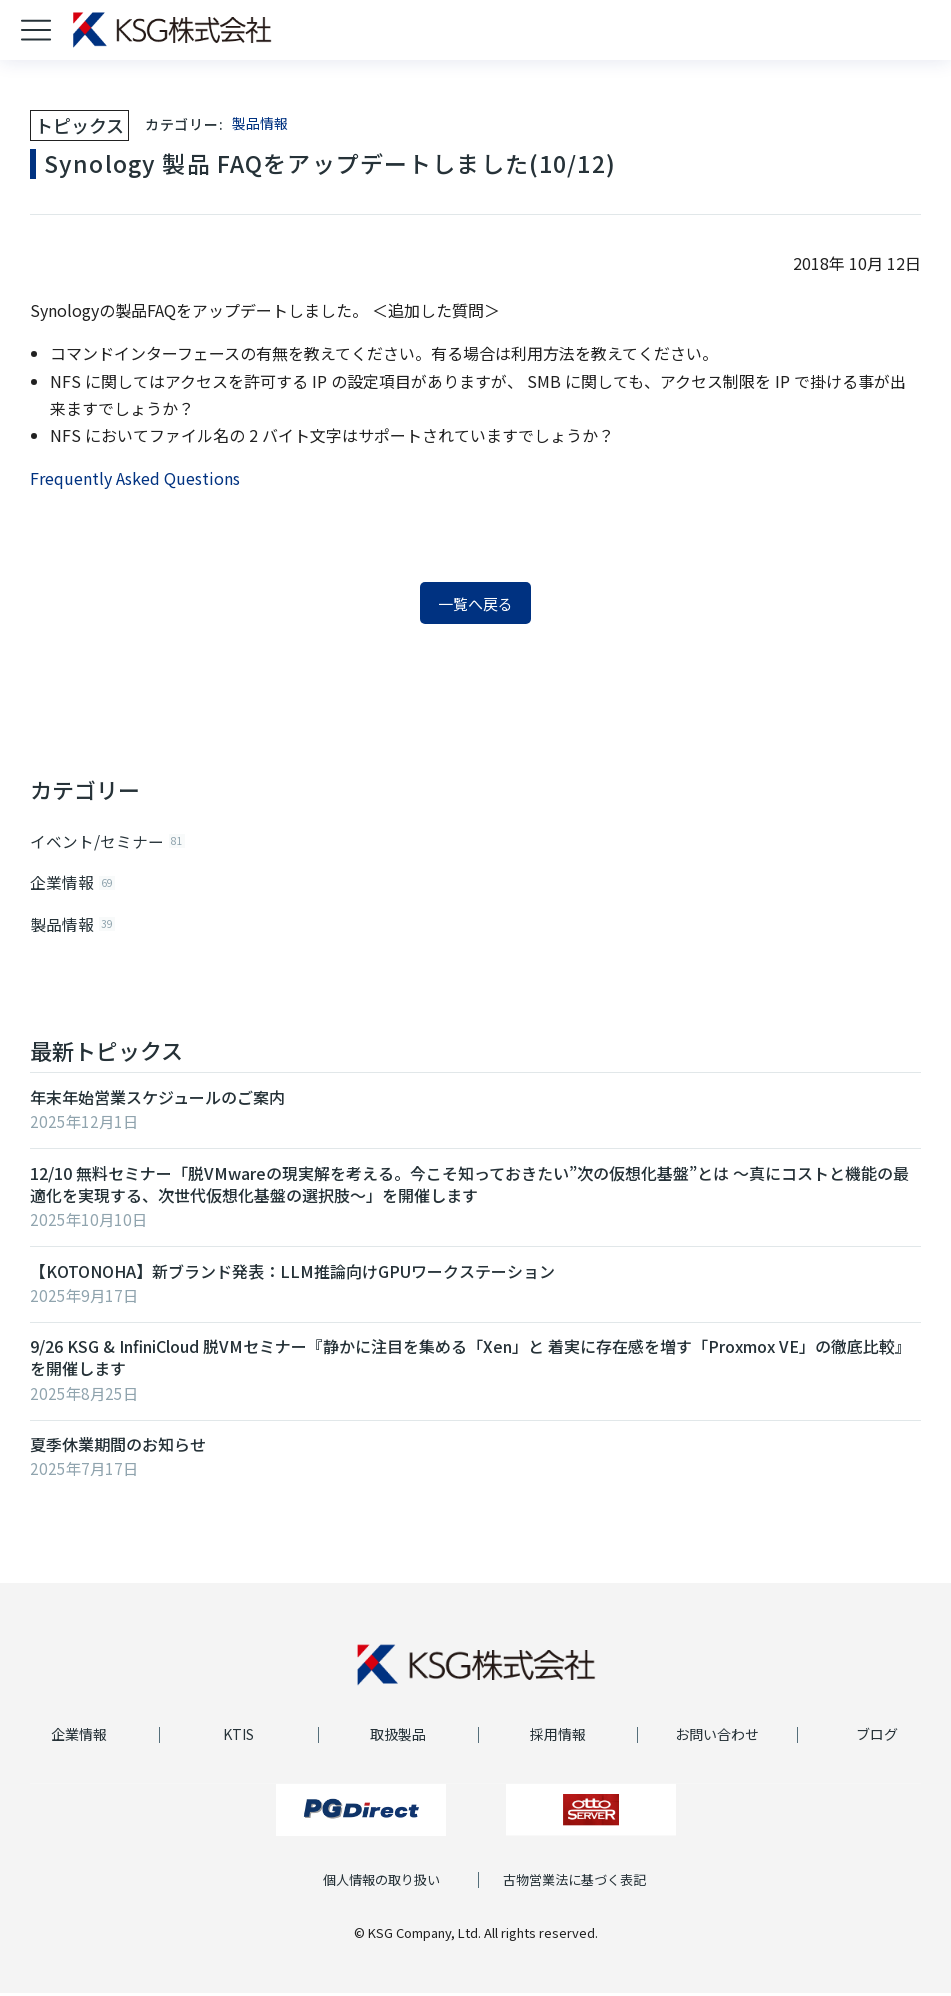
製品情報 (260, 123)
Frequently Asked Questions (135, 478)
